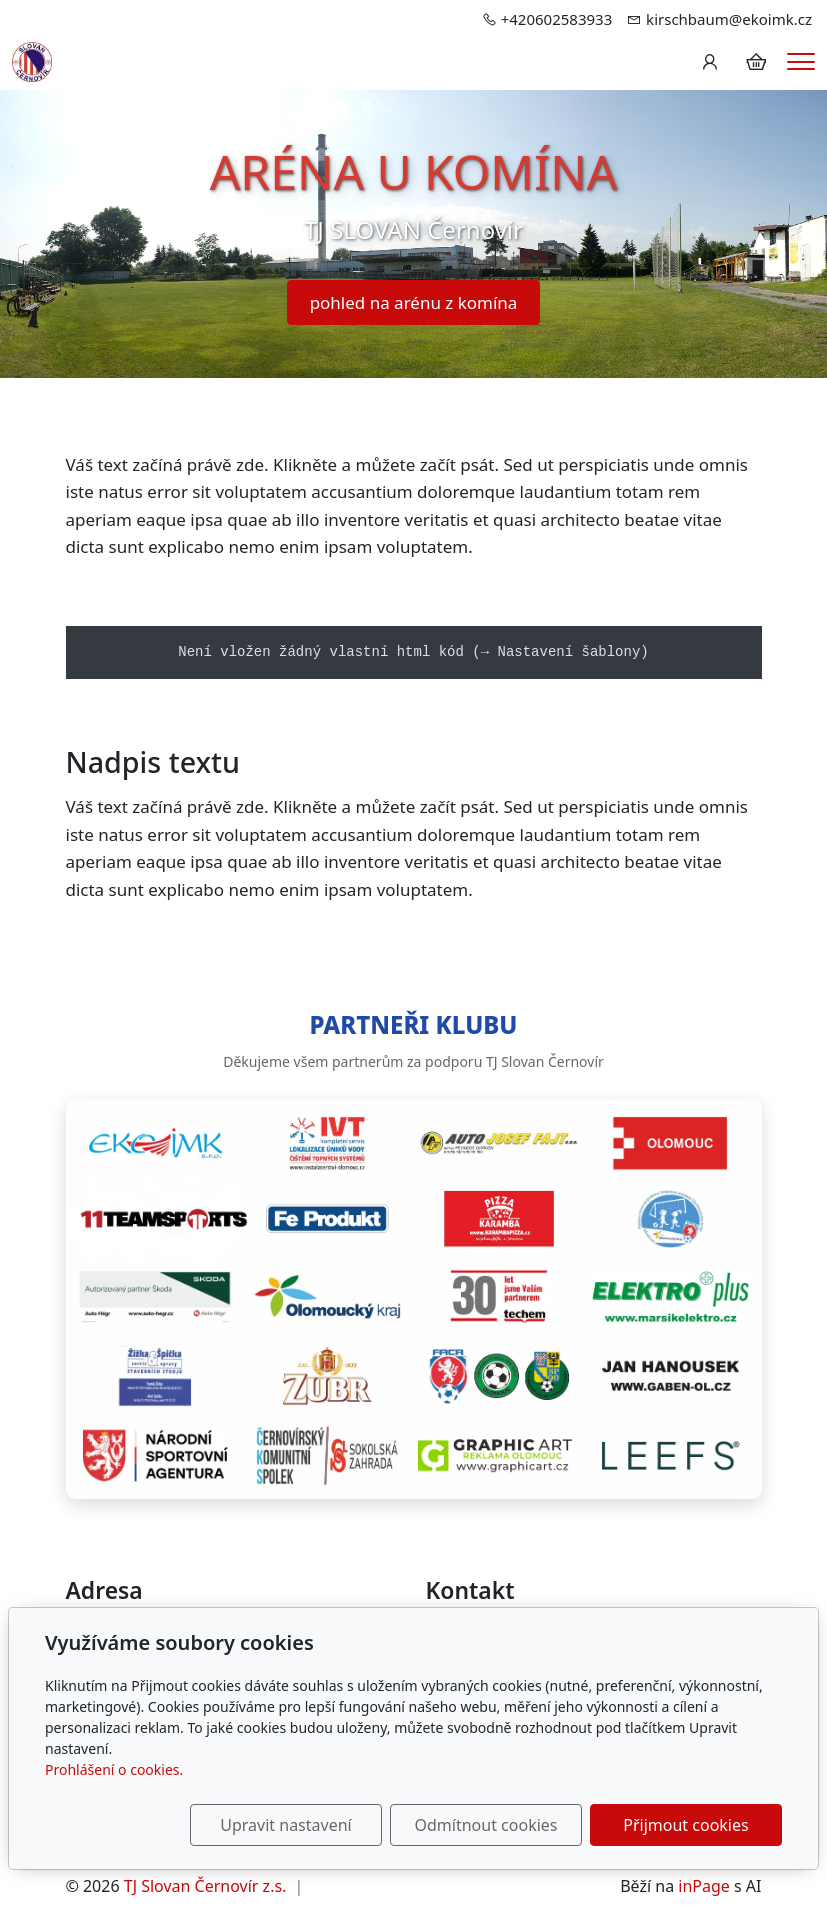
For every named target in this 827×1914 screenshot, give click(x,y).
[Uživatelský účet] (710, 62)
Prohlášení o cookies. (114, 1769)
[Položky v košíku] (756, 62)
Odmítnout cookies (486, 1825)
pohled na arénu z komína (414, 302)
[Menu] (801, 61)
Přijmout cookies (685, 1825)
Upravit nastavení (285, 1825)
